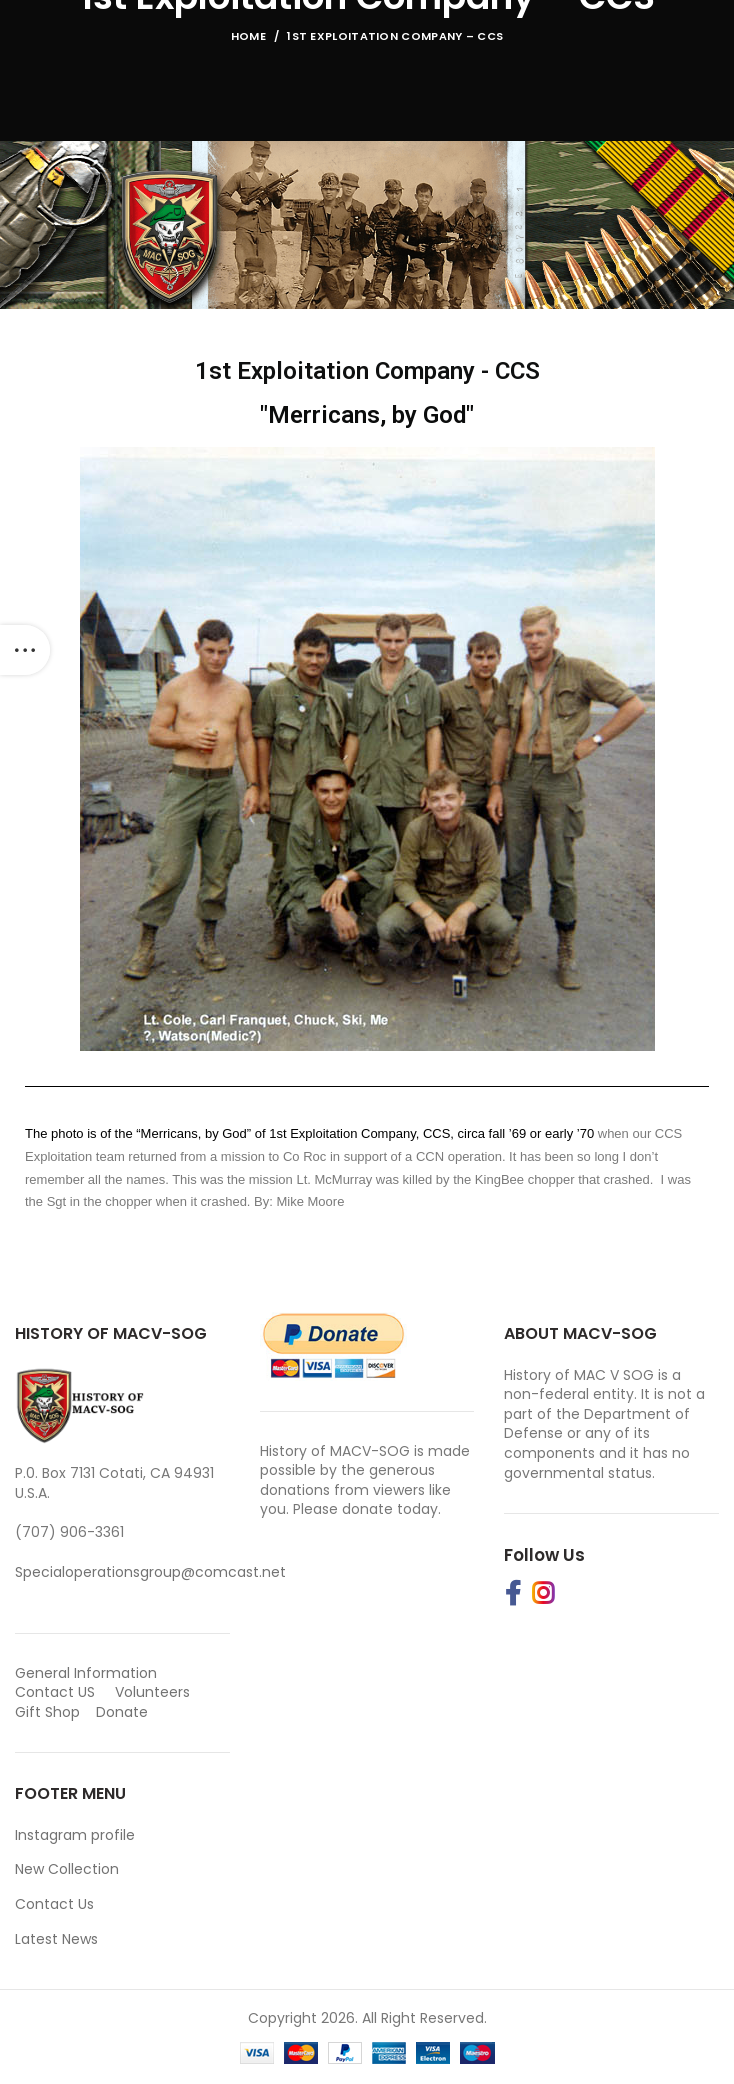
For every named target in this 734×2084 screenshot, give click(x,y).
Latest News (56, 1939)
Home (248, 36)
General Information (86, 1673)
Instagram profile (75, 1835)
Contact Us (54, 1904)
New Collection (67, 1869)
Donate (124, 1712)
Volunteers (152, 1692)
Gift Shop (47, 1712)
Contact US (55, 1692)
